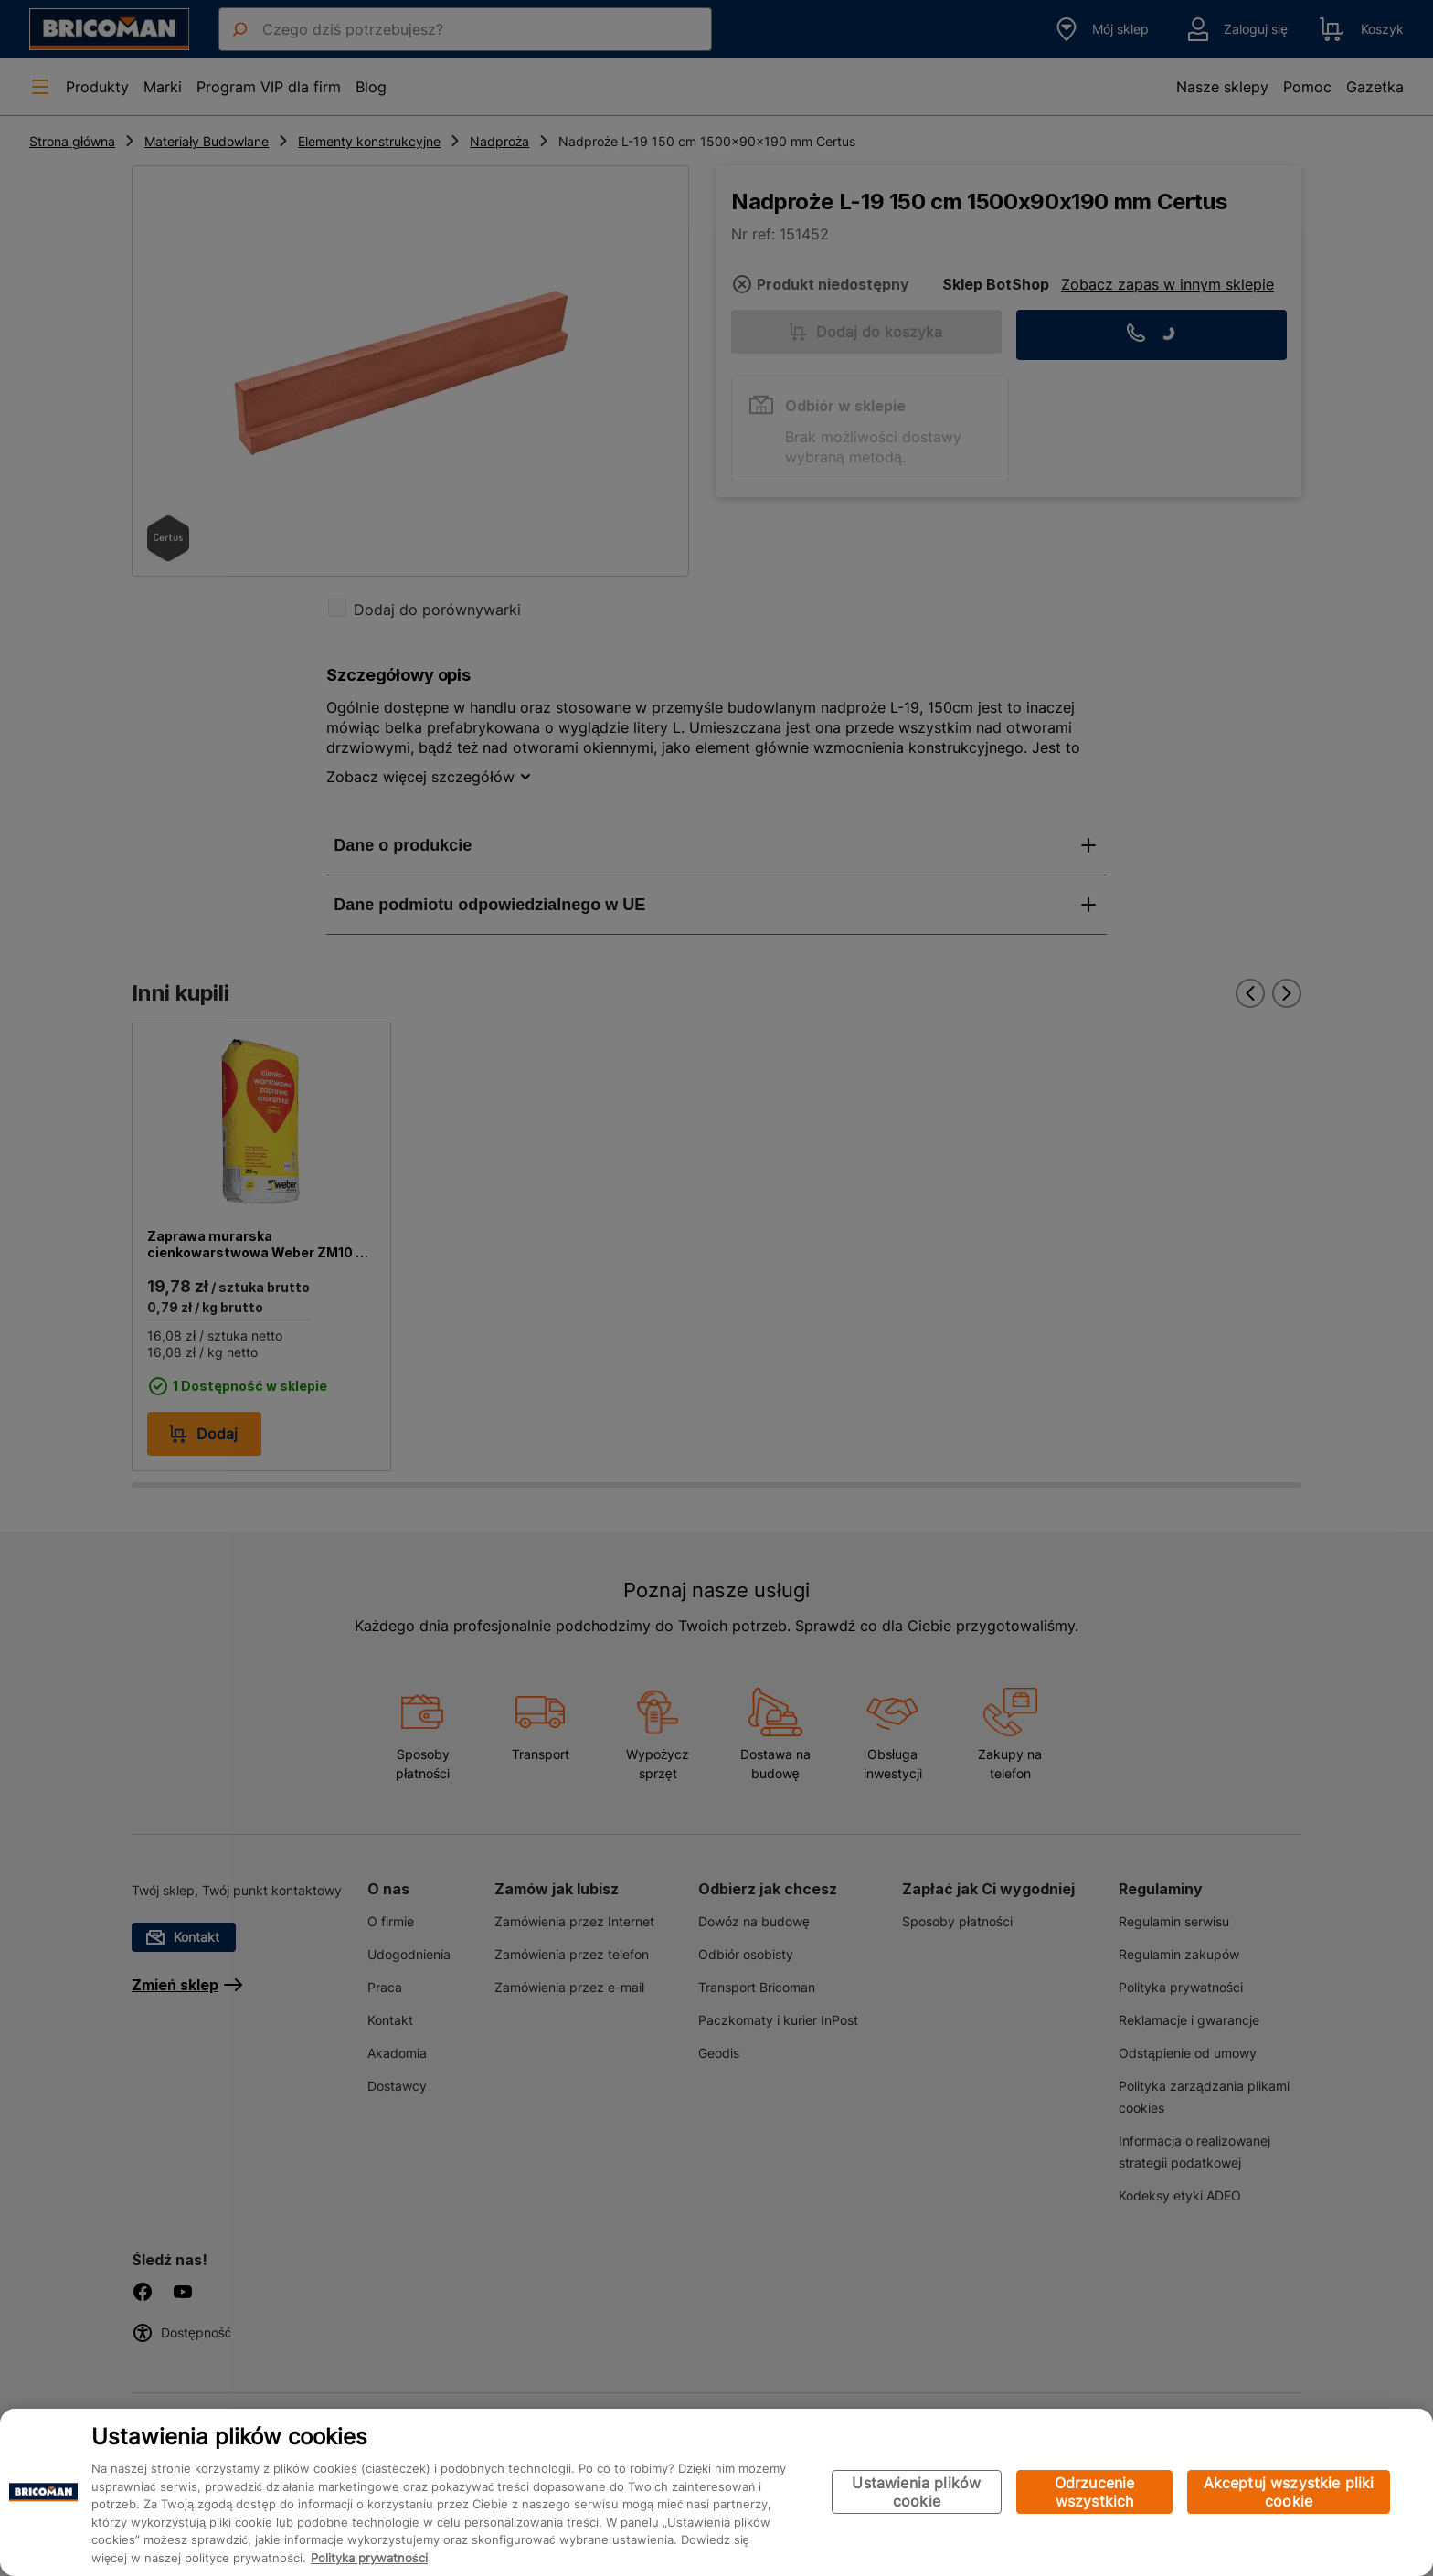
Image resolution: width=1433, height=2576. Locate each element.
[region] (716, 2492)
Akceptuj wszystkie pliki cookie (1289, 2492)
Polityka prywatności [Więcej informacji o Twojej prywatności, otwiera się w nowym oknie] (369, 2557)
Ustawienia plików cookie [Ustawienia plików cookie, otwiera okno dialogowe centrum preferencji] (916, 2492)
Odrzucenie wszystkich (1095, 2492)
